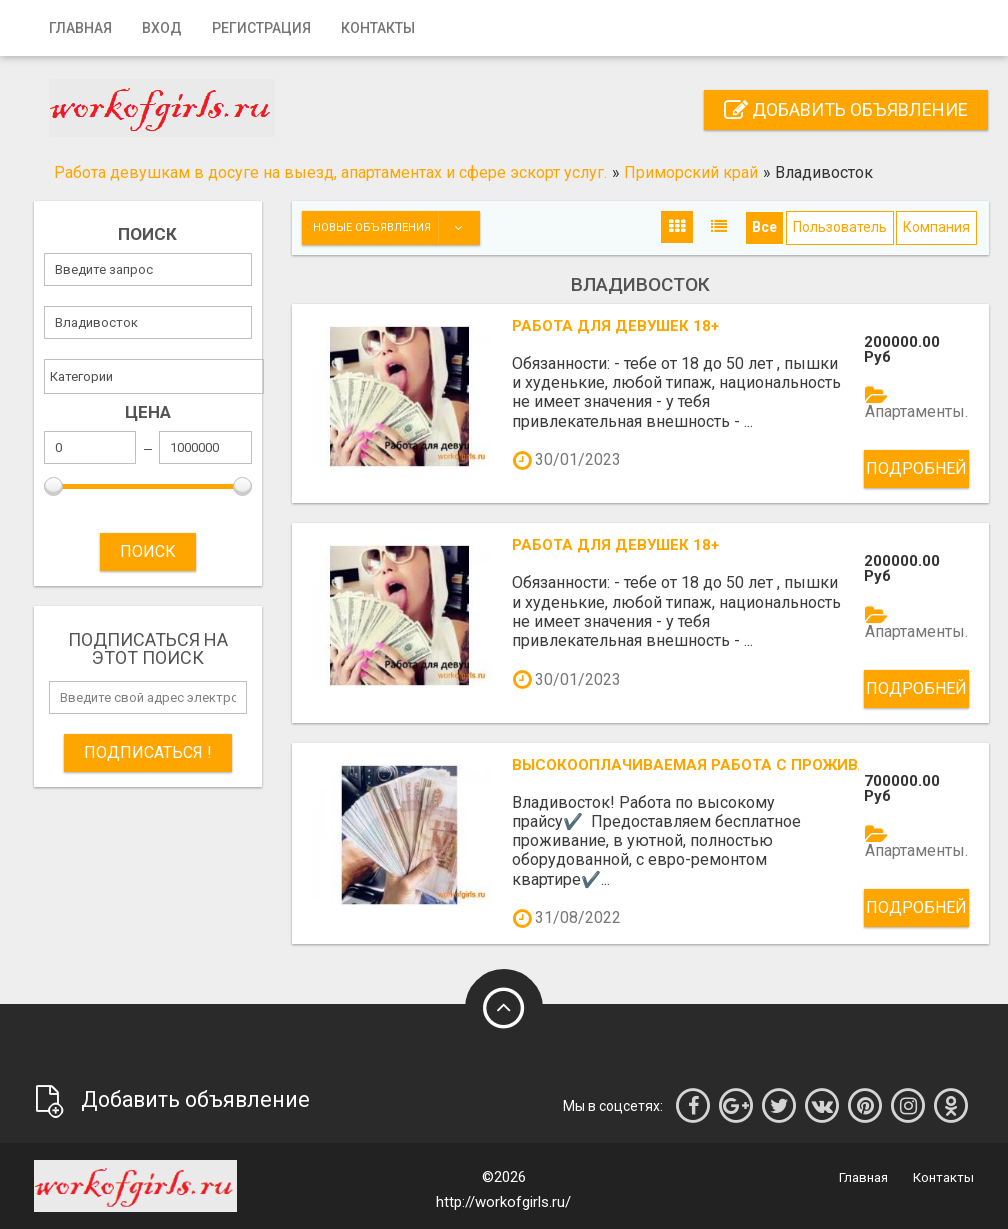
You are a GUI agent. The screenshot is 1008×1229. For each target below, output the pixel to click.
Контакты (378, 28)
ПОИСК (148, 551)
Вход (162, 28)
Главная (80, 28)
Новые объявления (396, 228)
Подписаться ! (148, 752)
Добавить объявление (846, 109)
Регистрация (261, 28)
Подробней (916, 468)
